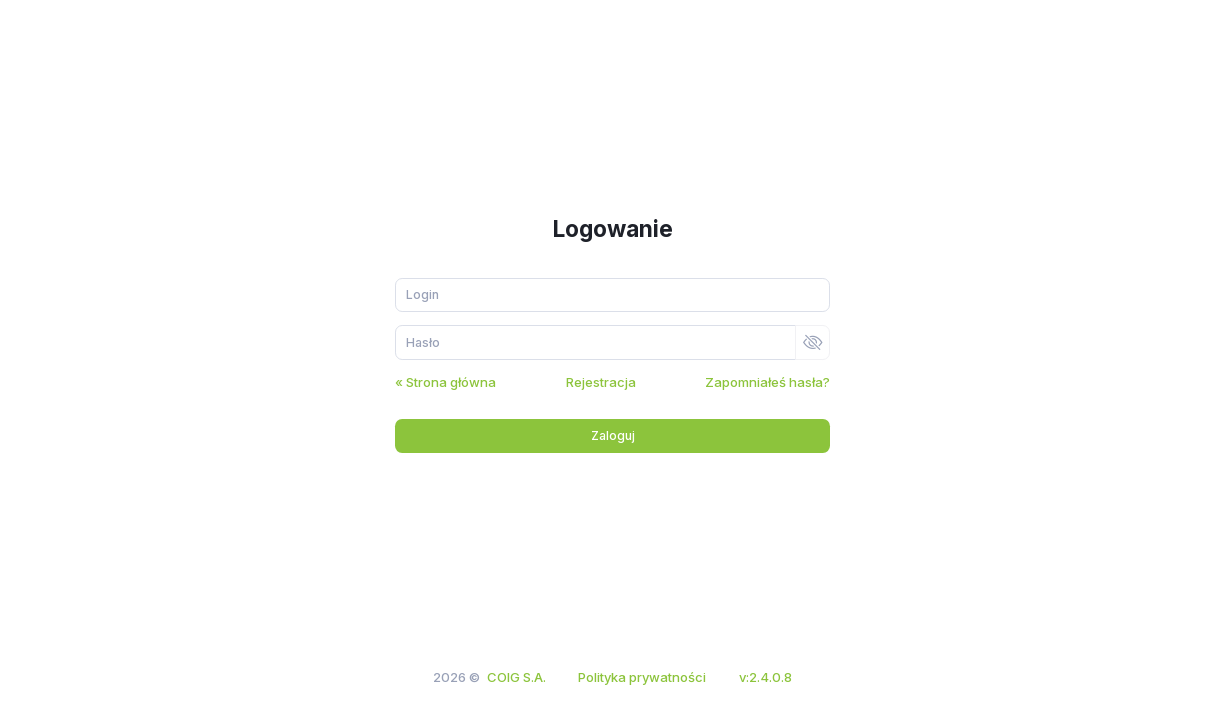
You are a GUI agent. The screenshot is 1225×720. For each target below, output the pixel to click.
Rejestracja (601, 382)
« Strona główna (445, 382)
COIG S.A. (516, 677)
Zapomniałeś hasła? (767, 382)
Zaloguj (613, 435)
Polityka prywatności (642, 677)
